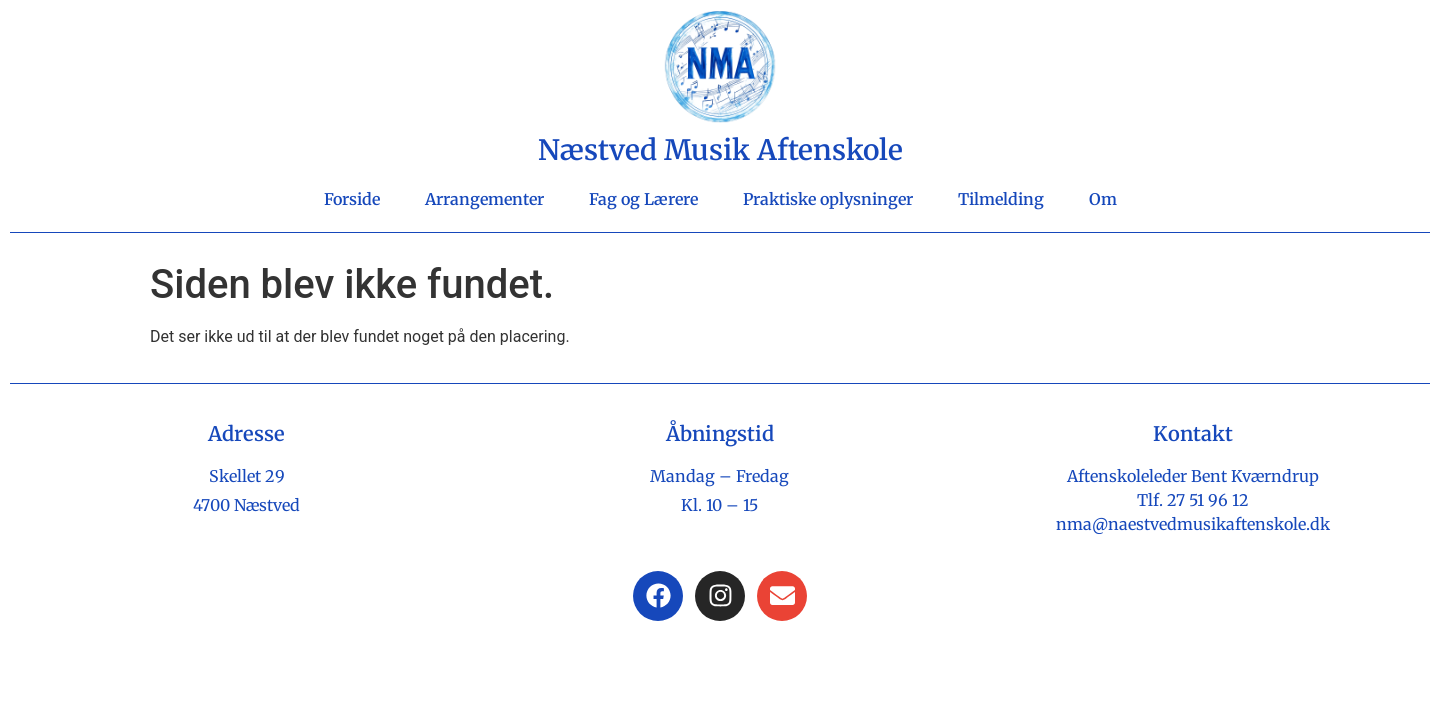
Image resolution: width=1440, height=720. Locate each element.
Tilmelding (1001, 199)
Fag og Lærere (643, 199)
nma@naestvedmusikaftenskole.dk (1193, 524)
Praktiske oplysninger (828, 199)
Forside (352, 199)
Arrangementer (484, 199)
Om (1103, 199)
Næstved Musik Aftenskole (720, 150)
